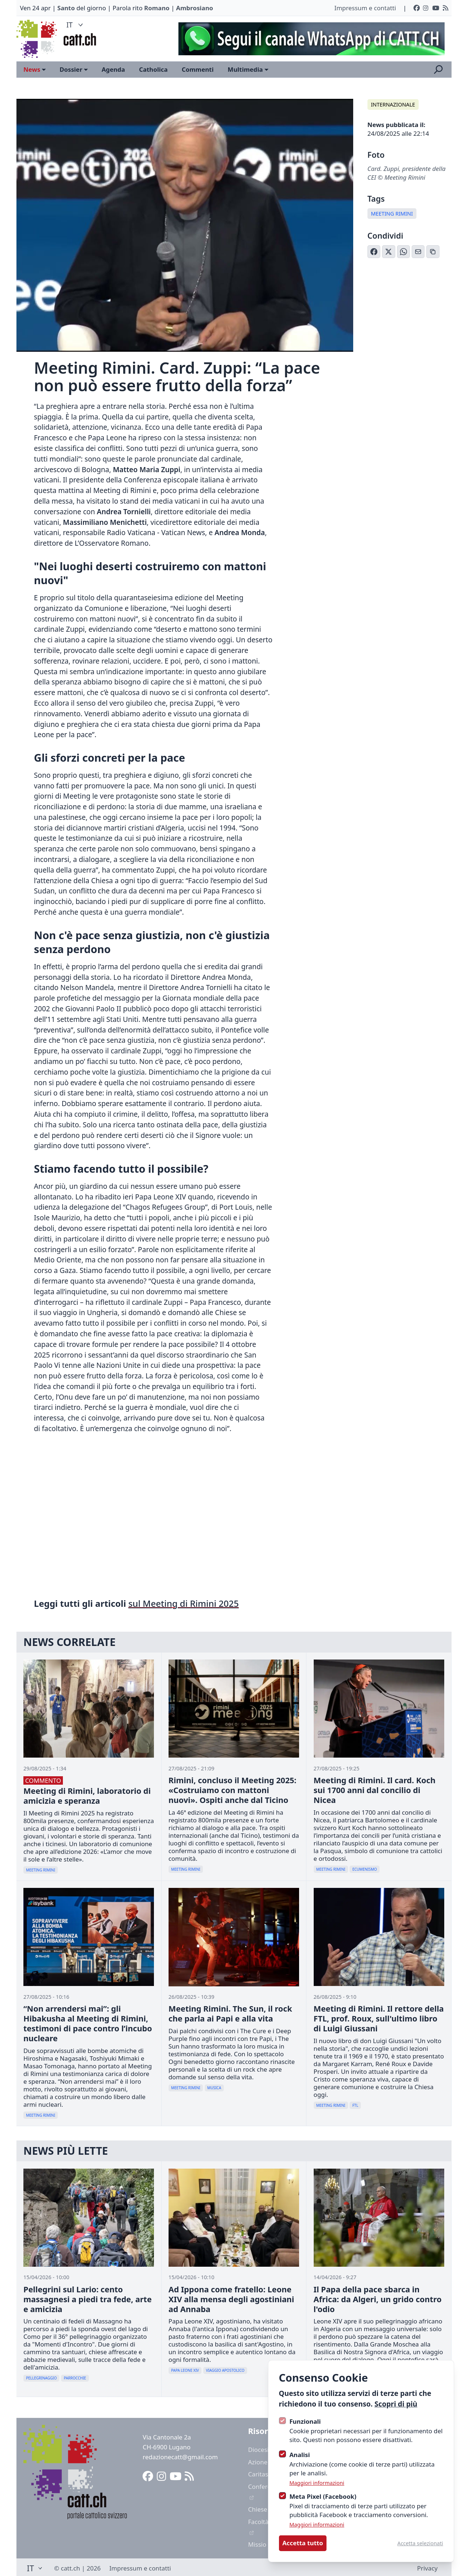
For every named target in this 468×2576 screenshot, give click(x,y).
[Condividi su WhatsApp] (403, 251)
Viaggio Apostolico (225, 2370)
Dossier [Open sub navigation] (74, 69)
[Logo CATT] (37, 39)
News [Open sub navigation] (34, 69)
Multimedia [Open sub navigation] (248, 69)
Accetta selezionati (420, 2543)
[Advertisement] (308, 38)
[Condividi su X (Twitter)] (388, 251)
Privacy (427, 2568)
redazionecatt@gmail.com (180, 2457)
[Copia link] (432, 251)
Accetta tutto (302, 2543)
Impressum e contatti (365, 8)
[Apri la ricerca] (438, 69)
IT (76, 25)
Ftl (355, 2105)
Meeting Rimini (392, 213)
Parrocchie (75, 2378)
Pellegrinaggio (41, 2378)
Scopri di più (395, 2404)
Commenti (198, 69)
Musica (214, 2087)
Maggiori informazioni (316, 2482)
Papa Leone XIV (185, 2370)
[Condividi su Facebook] (374, 251)
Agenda (113, 69)
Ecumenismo (364, 1869)
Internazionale (393, 104)
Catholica (153, 69)
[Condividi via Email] (418, 251)
